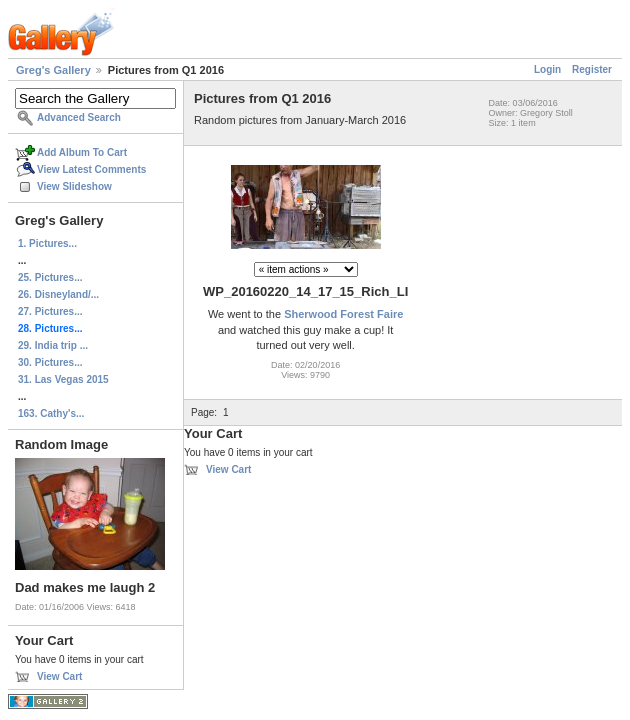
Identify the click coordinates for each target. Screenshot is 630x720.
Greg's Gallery (53, 70)
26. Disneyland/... (58, 294)
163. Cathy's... (51, 413)
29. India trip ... (53, 345)
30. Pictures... (50, 362)
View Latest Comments (91, 169)
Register (592, 69)
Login (547, 69)
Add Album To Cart (82, 152)
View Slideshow (74, 186)
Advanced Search (79, 117)
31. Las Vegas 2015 (63, 379)
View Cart (59, 676)
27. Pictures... (50, 311)
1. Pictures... (47, 243)
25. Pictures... (50, 277)
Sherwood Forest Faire (343, 314)
